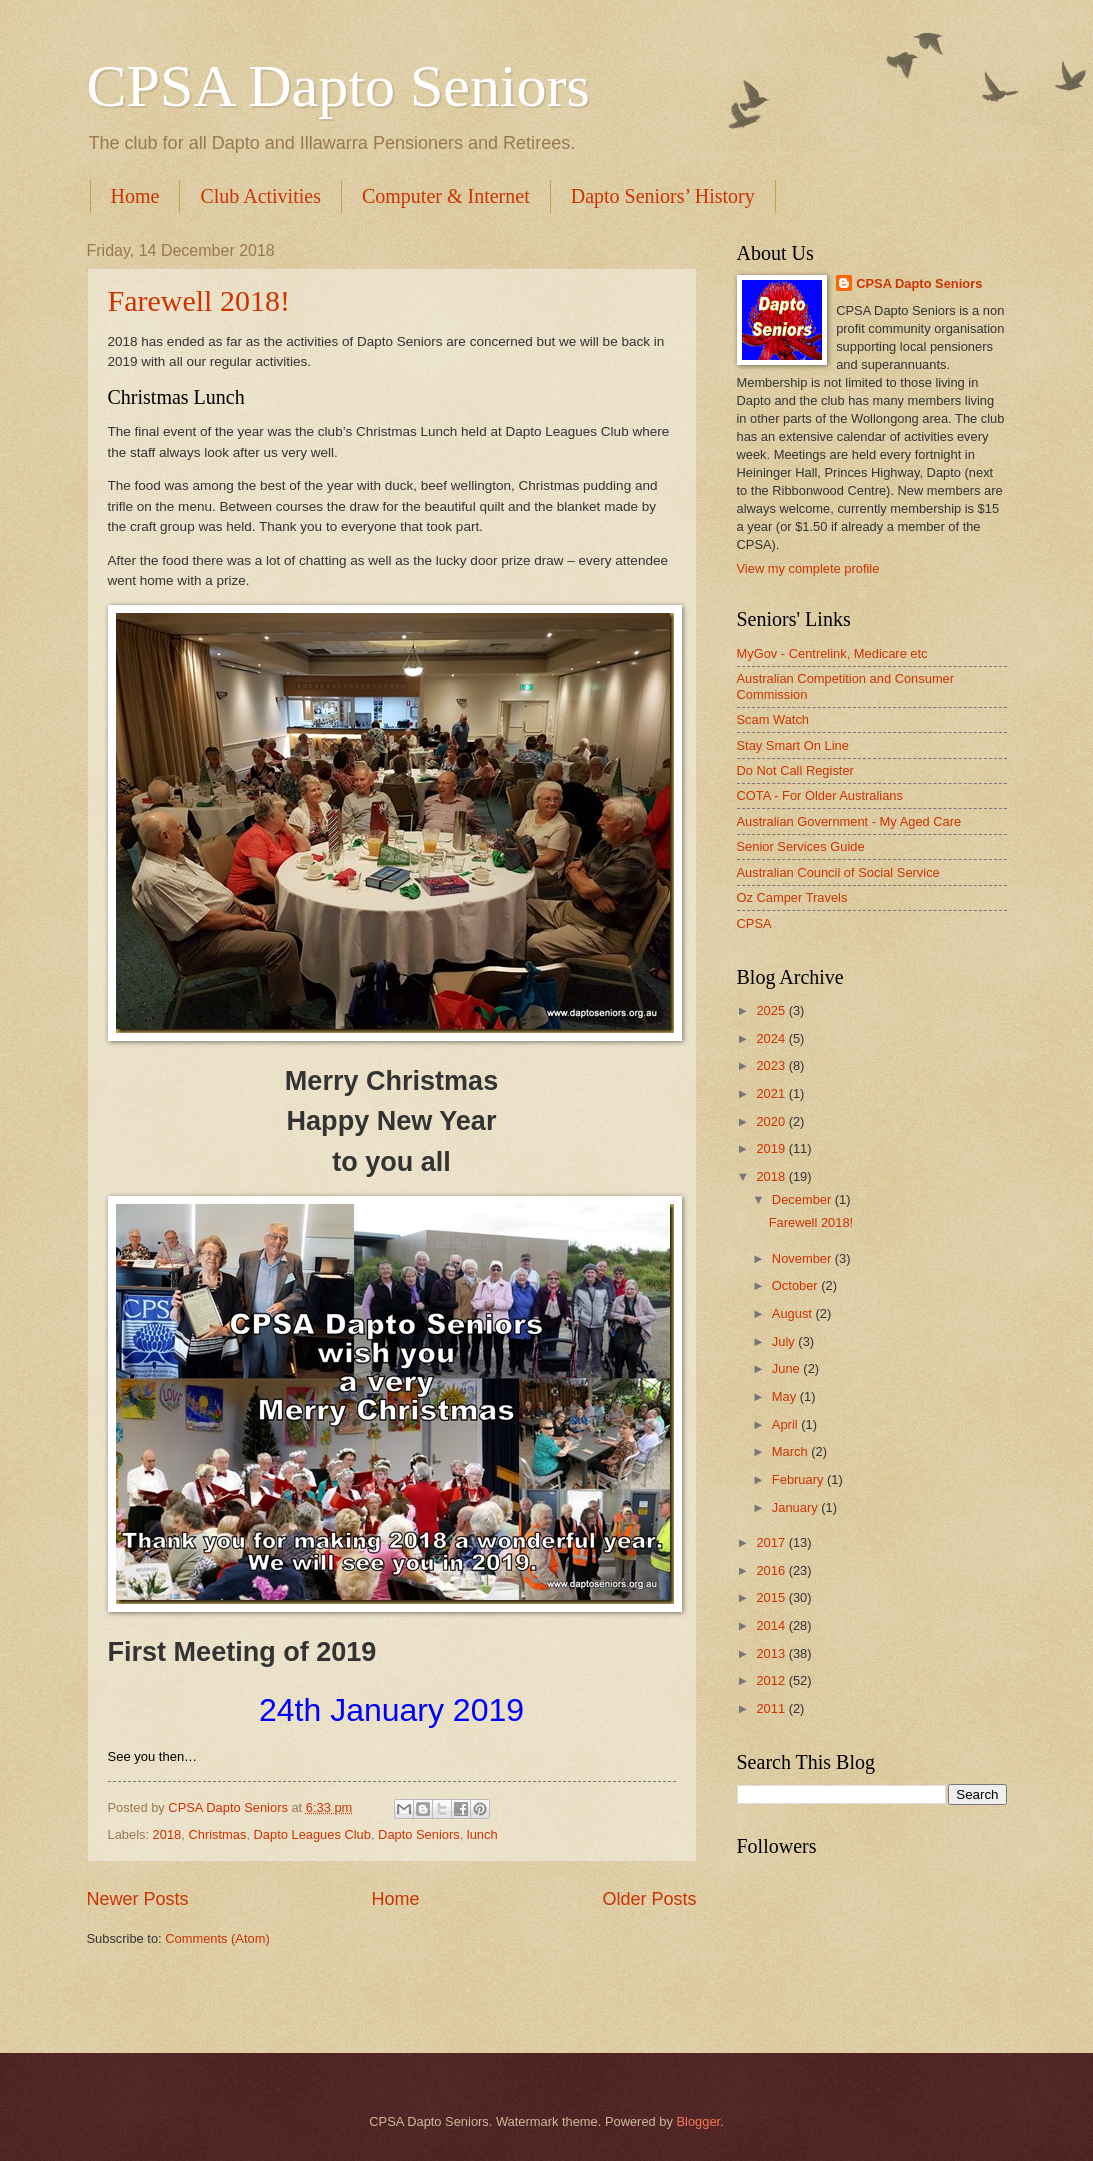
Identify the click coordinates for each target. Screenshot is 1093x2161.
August (794, 1313)
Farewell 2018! (199, 300)
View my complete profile (808, 568)
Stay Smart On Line (793, 745)
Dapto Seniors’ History (663, 196)
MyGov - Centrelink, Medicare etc (832, 653)
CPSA (754, 923)
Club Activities (260, 196)
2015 (772, 1597)
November (803, 1258)
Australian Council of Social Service (838, 872)
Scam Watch (773, 719)
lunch (482, 1834)
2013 (772, 1653)
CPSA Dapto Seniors (338, 86)
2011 (772, 1708)
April (786, 1424)
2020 (772, 1121)
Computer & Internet (446, 196)
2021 (772, 1093)
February (799, 1479)
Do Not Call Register (795, 770)
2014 (772, 1625)
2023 (772, 1065)
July (785, 1341)
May (786, 1396)
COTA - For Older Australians (820, 795)
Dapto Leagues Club (312, 1834)
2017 (772, 1542)
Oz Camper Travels (792, 897)
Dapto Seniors (419, 1834)
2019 (772, 1148)
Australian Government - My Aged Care (849, 821)
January (796, 1507)
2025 (772, 1010)
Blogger (698, 2121)
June (788, 1368)
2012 (772, 1680)
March (791, 1451)
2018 (167, 1834)
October (796, 1285)
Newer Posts (138, 1899)
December (803, 1199)
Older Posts (649, 1899)
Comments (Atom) (217, 1938)
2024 (772, 1038)
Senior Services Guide (801, 846)
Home (135, 196)
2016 (772, 1570)
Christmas (217, 1834)
